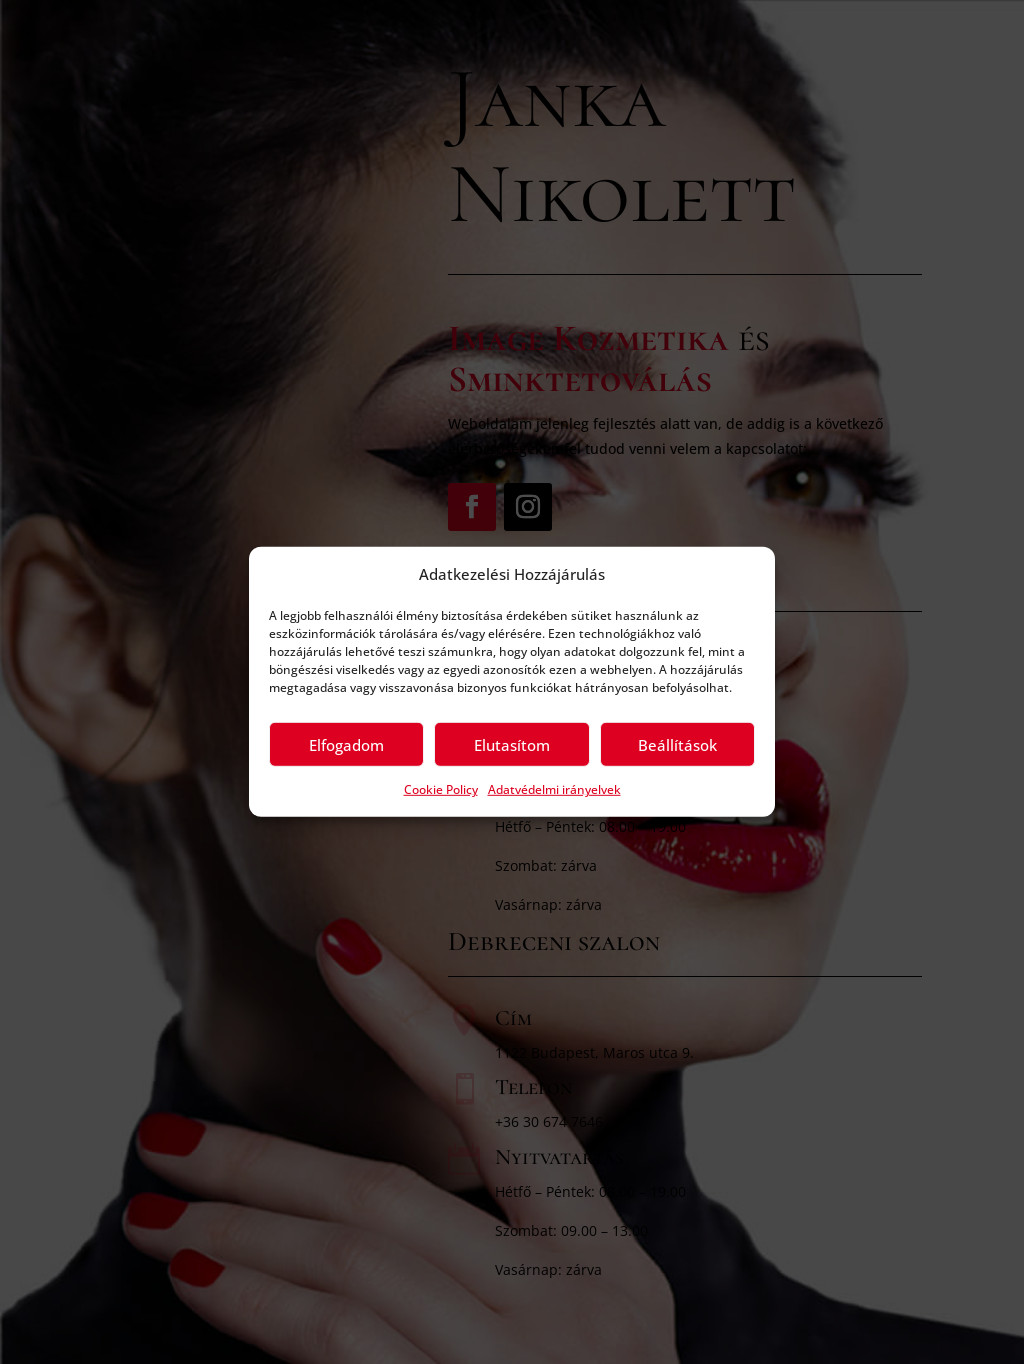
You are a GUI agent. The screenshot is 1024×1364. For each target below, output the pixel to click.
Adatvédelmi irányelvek (554, 789)
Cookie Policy (441, 789)
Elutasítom (512, 745)
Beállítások (677, 745)
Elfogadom (346, 745)
